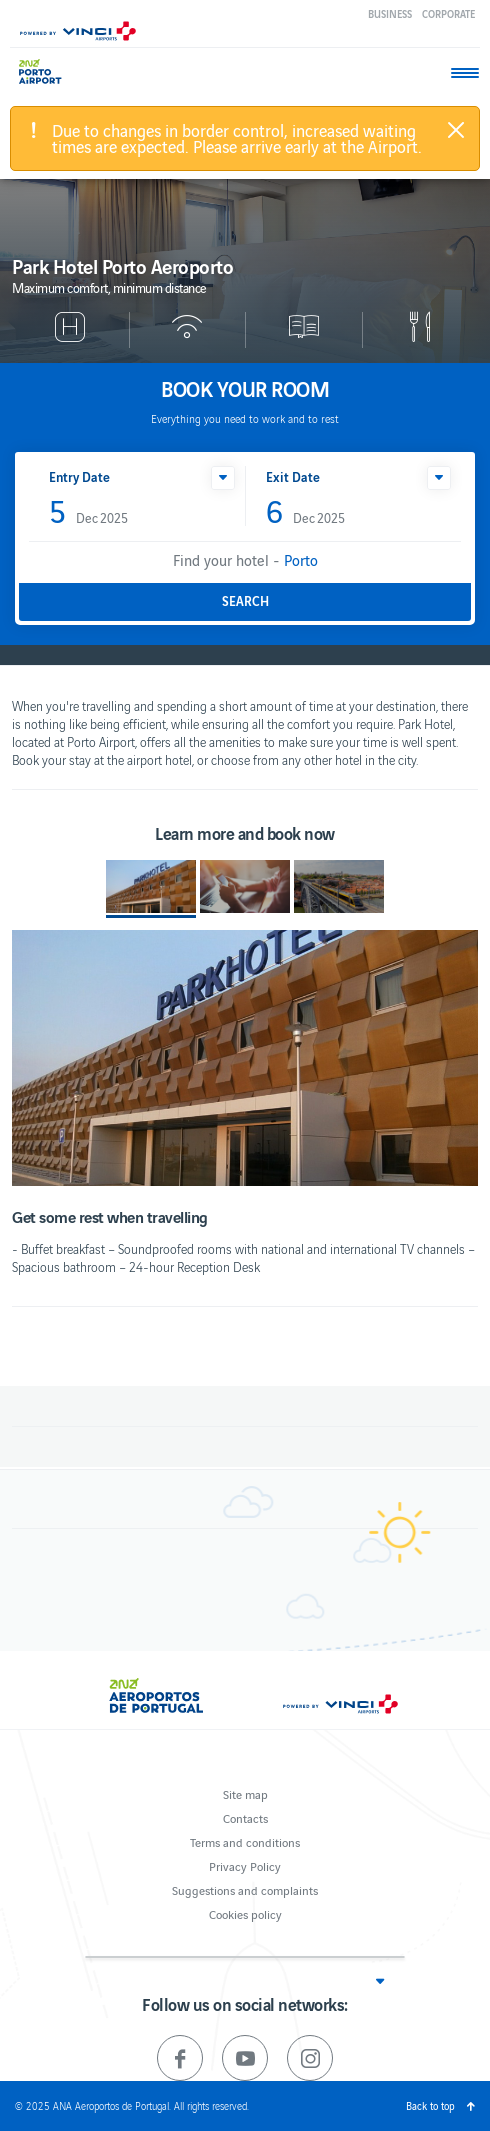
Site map (245, 1793)
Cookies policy (245, 1913)
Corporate (448, 13)
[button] (223, 478)
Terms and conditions (245, 1841)
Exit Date (293, 476)
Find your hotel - (245, 559)
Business (390, 13)
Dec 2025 (88, 512)
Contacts (245, 1817)
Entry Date (79, 476)
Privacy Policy (245, 1865)
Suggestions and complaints (245, 1889)
